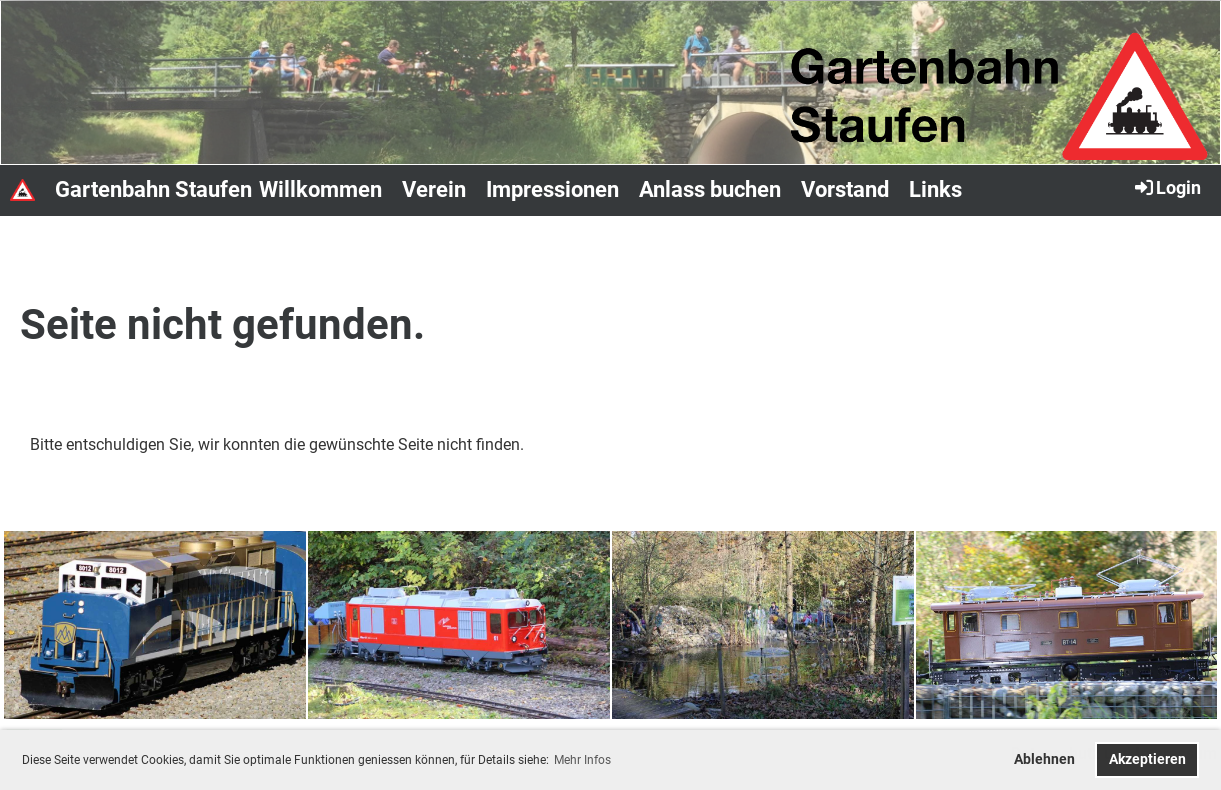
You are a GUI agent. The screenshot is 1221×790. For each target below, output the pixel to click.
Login (1166, 187)
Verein (434, 189)
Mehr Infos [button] (582, 760)
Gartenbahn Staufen (153, 189)
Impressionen (552, 189)
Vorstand (845, 189)
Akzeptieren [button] (1147, 759)
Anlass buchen (710, 189)
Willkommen (320, 189)
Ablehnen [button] (1044, 759)
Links (935, 189)
